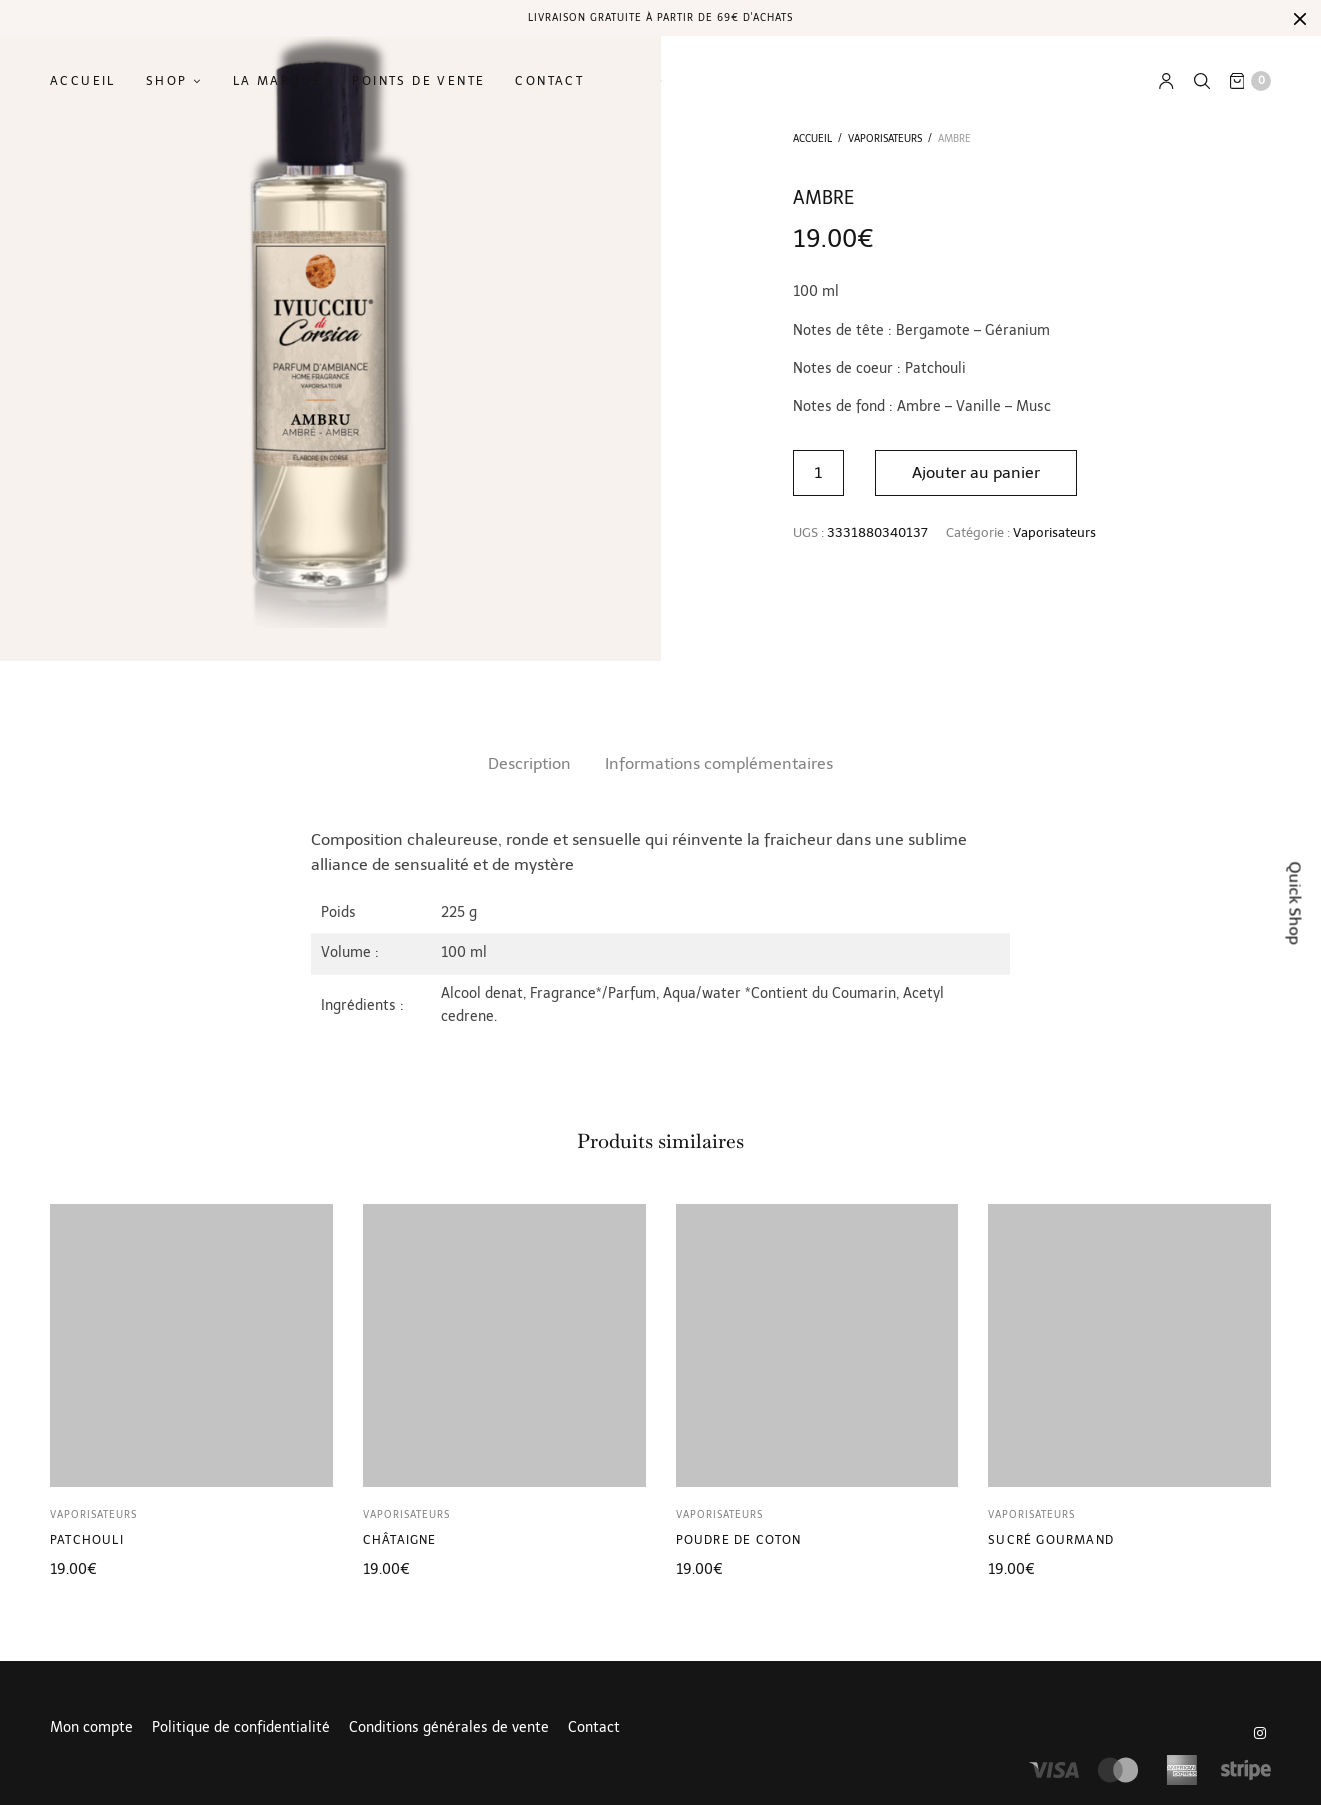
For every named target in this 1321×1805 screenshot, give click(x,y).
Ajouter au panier (976, 472)
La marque (278, 81)
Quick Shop (1295, 902)
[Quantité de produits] (818, 473)
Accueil (83, 81)
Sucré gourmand (1051, 1540)
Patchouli (87, 1540)
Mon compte (91, 1728)
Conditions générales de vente (449, 1728)
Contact (549, 81)
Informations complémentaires (719, 763)
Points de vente (418, 81)
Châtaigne (400, 1540)
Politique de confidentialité (241, 1728)
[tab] (529, 764)
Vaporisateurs (885, 139)
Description (529, 763)
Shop (167, 81)
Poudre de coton (739, 1540)
